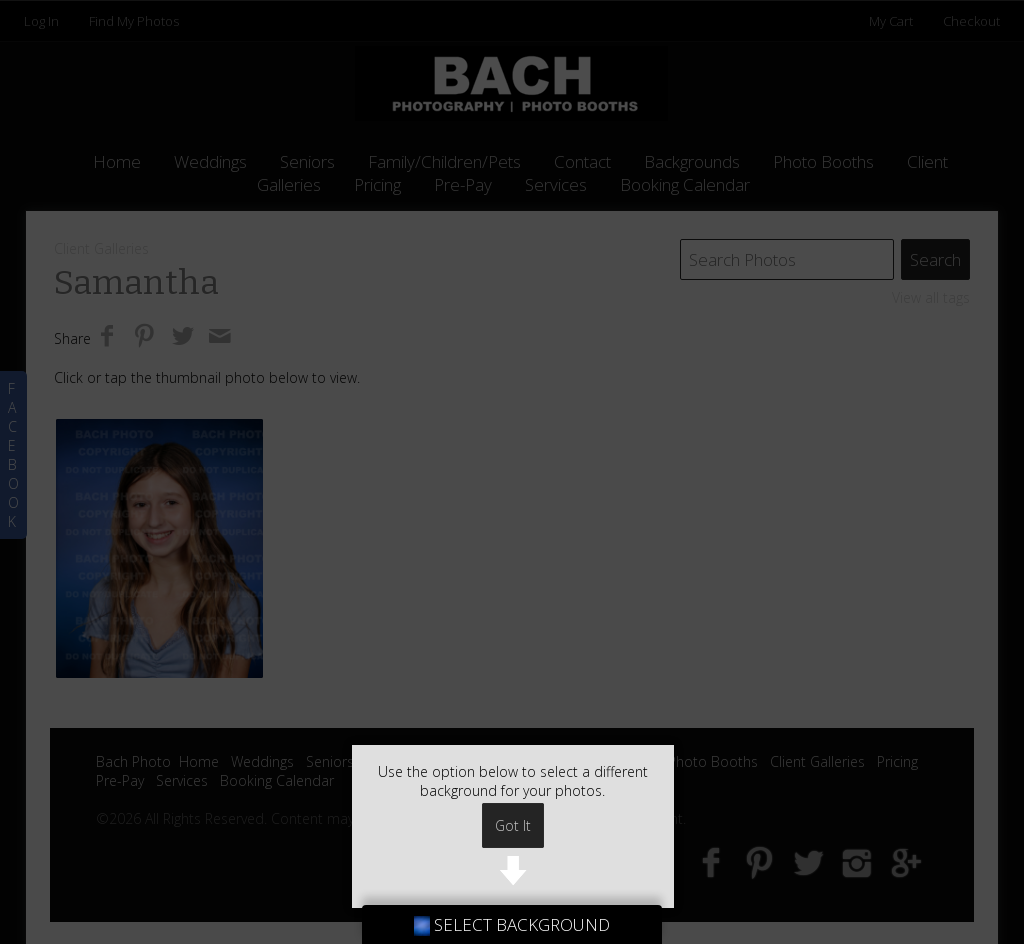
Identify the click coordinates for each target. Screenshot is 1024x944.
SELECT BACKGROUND (512, 924)
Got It (513, 825)
